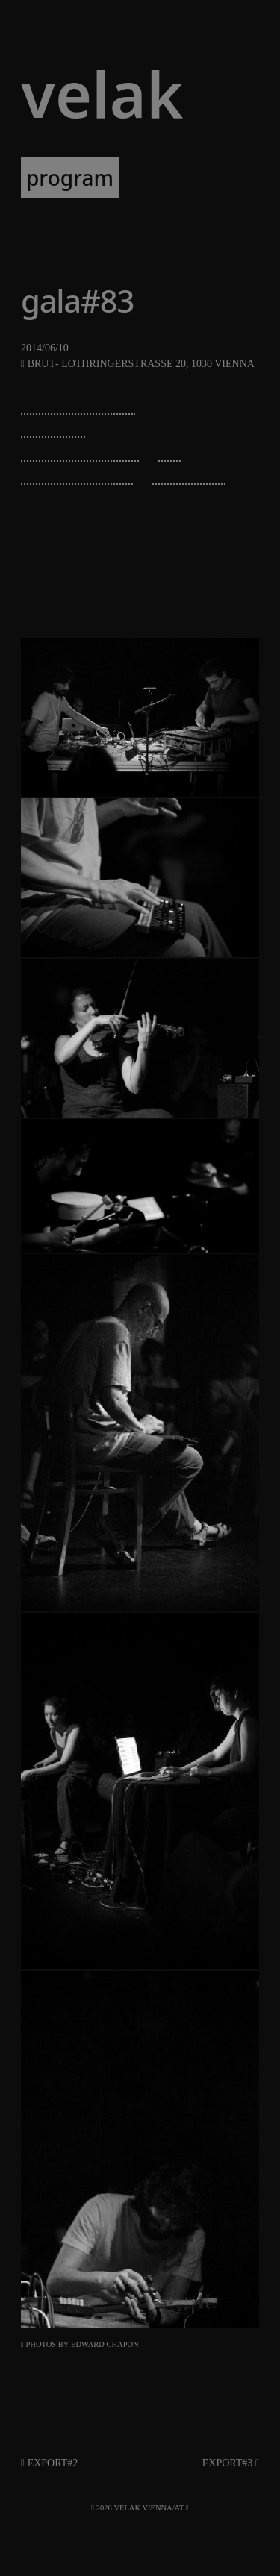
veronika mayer (78, 474)
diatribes (53, 427)
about (169, 219)
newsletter (73, 219)
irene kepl (189, 474)
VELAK (102, 94)
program (69, 177)
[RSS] (187, 2508)
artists (165, 177)
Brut (41, 363)
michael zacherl (78, 403)
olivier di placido (81, 450)
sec (171, 450)
